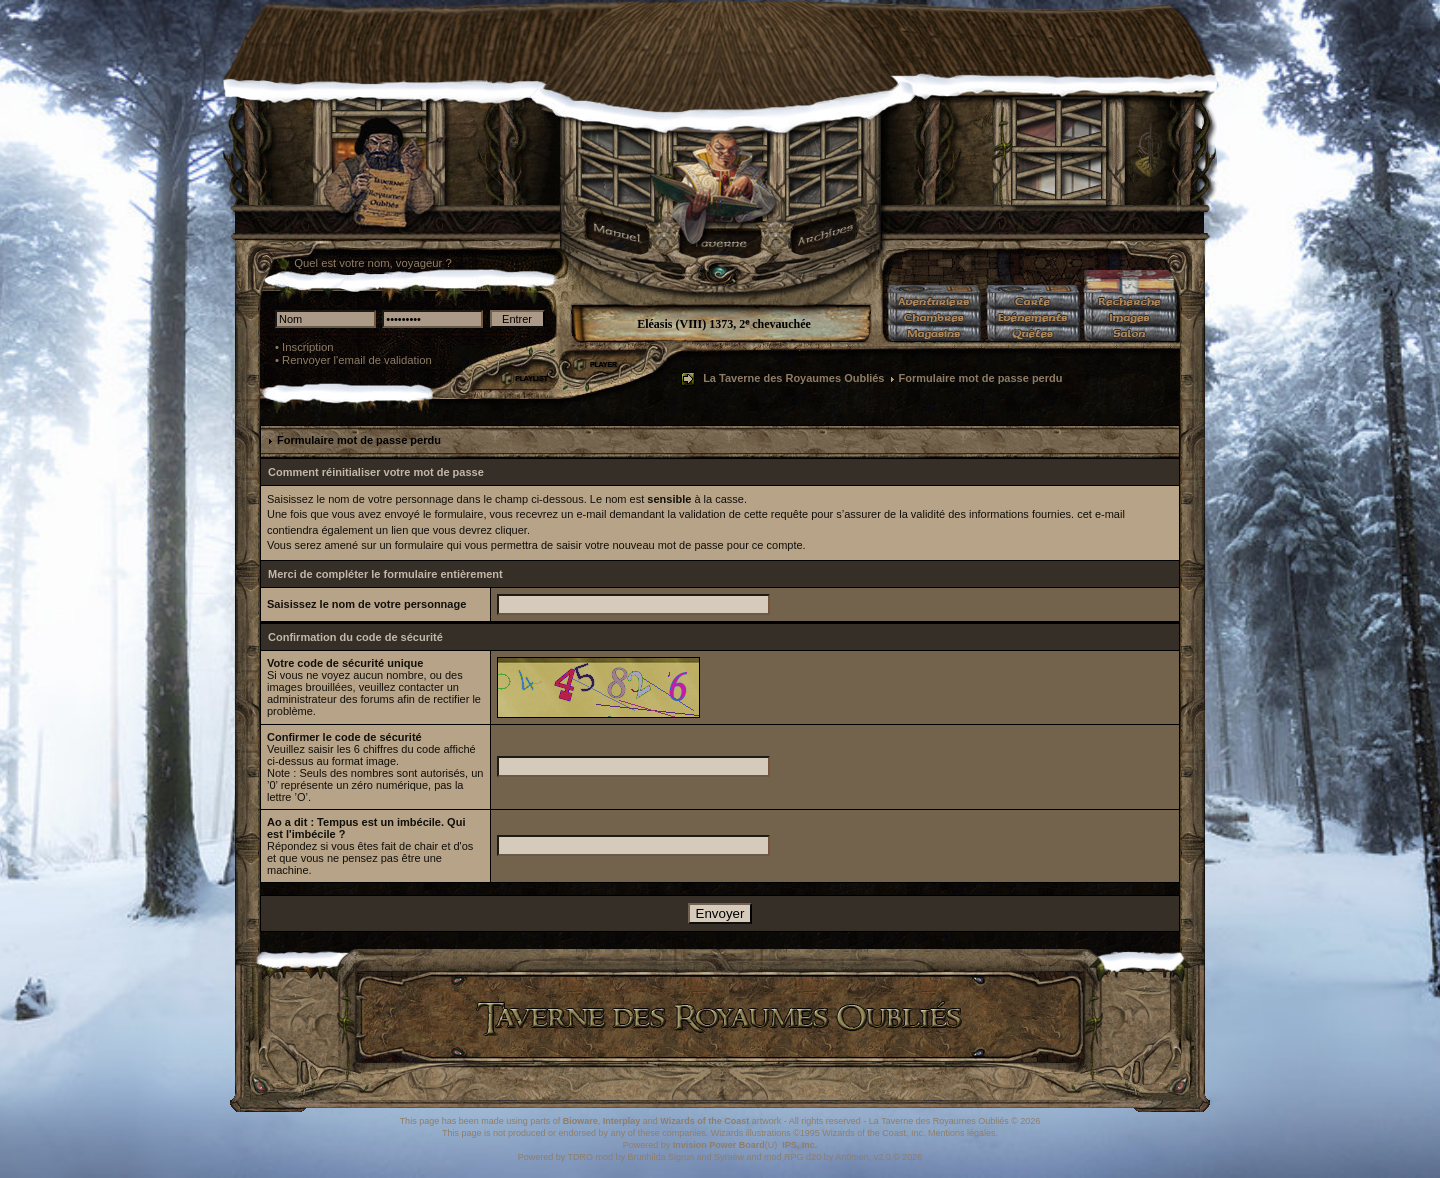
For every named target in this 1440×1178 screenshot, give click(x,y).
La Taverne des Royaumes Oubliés (793, 378)
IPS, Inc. (799, 1145)
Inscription (308, 347)
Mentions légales (962, 1133)
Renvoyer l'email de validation (357, 360)
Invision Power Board (719, 1145)
